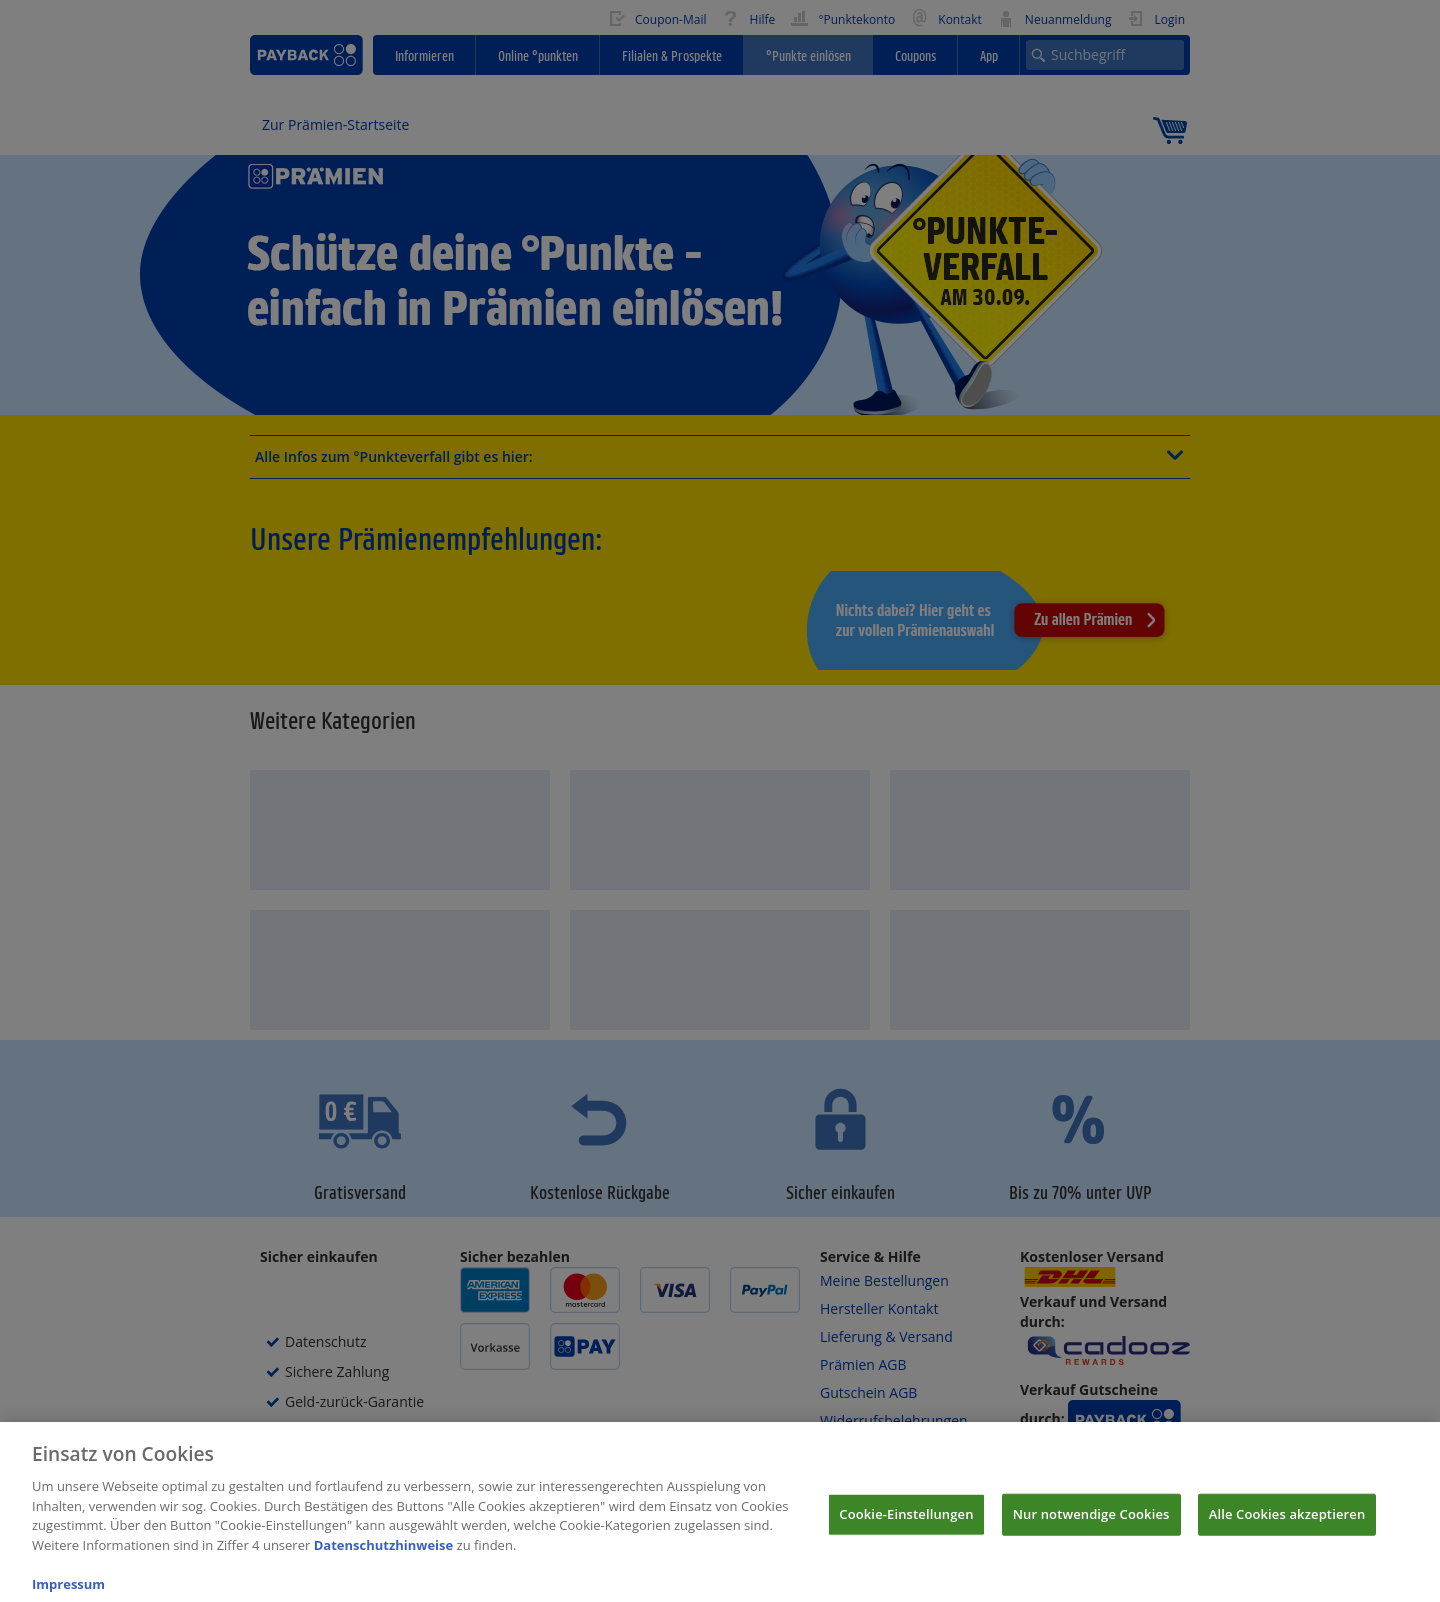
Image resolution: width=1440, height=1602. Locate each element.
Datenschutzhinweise (384, 1558)
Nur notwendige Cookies (1091, 1527)
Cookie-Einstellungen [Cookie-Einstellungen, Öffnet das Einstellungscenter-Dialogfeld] (906, 1527)
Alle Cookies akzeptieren (1287, 1527)
